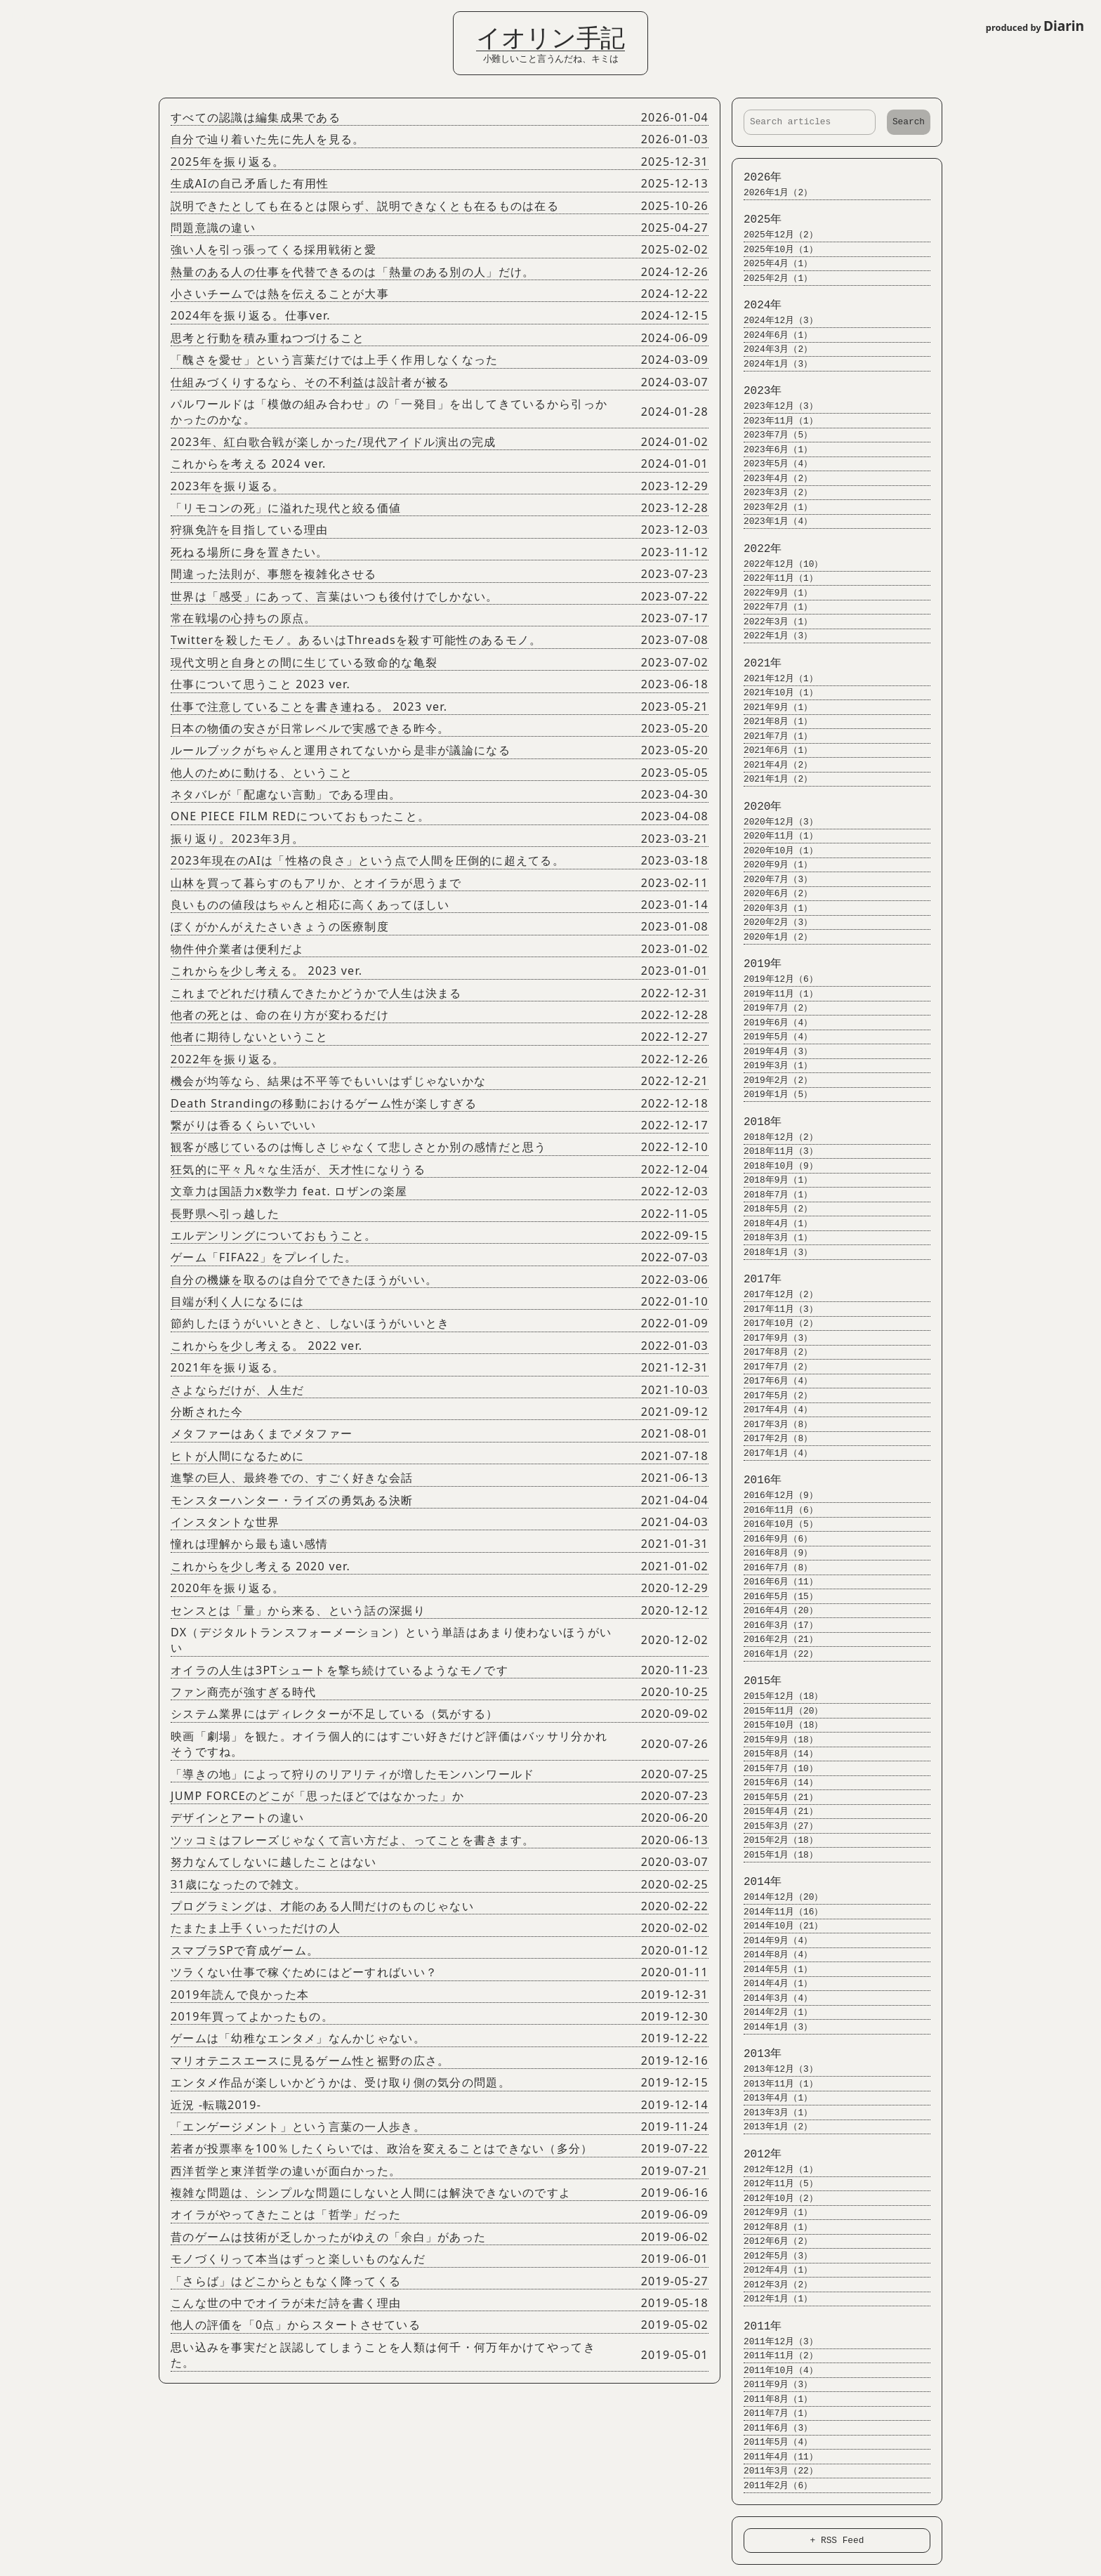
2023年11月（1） (774, 421)
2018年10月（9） (774, 1166)
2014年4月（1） (771, 1984)
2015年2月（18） (774, 1840)
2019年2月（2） (771, 1080)
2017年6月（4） (771, 1381)
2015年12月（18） (777, 1696)
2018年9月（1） (771, 1180)
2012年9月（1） (771, 2213)
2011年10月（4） (774, 2371)
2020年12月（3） (774, 822)
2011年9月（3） (771, 2385)
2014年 (756, 1882)
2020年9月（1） (771, 865)
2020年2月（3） (771, 922)
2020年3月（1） (771, 908)
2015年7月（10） (774, 1769)
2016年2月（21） (774, 1639)
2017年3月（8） (771, 1425)
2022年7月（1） (771, 607)
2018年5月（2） (771, 1209)
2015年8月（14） (774, 1754)
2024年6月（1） (771, 335)
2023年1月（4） (771, 521)
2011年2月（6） (771, 2486)
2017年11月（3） (774, 1309)
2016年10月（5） (774, 1524)
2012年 (756, 2154)
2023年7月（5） (771, 435)
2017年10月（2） (774, 1323)
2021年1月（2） (771, 779)
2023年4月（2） (771, 479)
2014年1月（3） (771, 2027)
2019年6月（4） (771, 1023)
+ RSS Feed (837, 2540)
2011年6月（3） (771, 2428)
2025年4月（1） (771, 264)
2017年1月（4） (771, 1453)
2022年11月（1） (774, 578)
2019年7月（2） (771, 1008)
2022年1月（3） (771, 636)
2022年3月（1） (771, 622)
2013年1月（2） (771, 2127)
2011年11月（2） (774, 2356)
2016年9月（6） (771, 1539)
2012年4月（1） (771, 2270)
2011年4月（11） (774, 2457)
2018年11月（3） (774, 1151)
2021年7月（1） (771, 736)
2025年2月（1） (771, 278)
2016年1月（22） (774, 1654)
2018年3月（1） (771, 1238)
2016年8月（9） (771, 1553)
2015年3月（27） (774, 1826)
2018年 (756, 1122)
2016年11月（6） (774, 1510)
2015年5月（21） (774, 1797)
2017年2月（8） (771, 1439)
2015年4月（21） (774, 1812)
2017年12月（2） (774, 1295)
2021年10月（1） (774, 693)
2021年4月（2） (771, 765)
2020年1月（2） (771, 937)
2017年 (756, 1279)
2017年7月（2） (771, 1367)
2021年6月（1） (771, 750)
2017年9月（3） (771, 1338)
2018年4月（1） (771, 1224)
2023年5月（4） (771, 464)
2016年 (756, 1480)
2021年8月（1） (771, 722)
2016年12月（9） (774, 1495)
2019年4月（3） (771, 1052)
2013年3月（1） (771, 2113)
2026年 (756, 177)
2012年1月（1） (771, 2299)
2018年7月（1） (771, 1195)
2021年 (756, 663)
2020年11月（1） (774, 836)
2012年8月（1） (771, 2227)
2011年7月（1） (771, 2413)
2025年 (756, 220)
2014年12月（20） (777, 1897)
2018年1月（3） (771, 1253)
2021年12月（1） (774, 679)
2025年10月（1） (774, 250)
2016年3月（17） (774, 1625)
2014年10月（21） (777, 1926)
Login (20, 16)
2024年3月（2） (771, 349)
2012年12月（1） (774, 2170)
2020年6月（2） (771, 894)
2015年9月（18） (774, 1740)
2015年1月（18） (774, 1855)
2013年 (756, 2054)
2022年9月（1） (771, 593)
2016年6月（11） (774, 1582)
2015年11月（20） (777, 1711)
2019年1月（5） (771, 1094)
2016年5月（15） (774, 1597)
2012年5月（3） (771, 2256)
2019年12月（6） (774, 979)
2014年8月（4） (771, 1955)
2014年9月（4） (771, 1941)
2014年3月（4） (771, 1998)
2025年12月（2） (774, 235)
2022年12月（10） (777, 564)
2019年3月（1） (771, 1066)
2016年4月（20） (774, 1611)
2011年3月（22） (774, 2471)
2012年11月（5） (774, 2184)
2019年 (756, 964)
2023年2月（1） (771, 507)
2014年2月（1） (771, 2012)
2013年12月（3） (774, 2069)
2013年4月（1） (771, 2098)
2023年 (756, 391)
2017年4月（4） (771, 1410)
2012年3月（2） (771, 2285)
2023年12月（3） (774, 406)
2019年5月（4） (771, 1037)
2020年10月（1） (774, 851)
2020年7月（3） (771, 880)
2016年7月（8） (771, 1568)
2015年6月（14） (774, 1783)
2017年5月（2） (771, 1396)
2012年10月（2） (774, 2198)
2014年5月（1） (771, 1970)
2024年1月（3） (771, 364)
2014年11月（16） (777, 1912)
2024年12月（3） (774, 321)
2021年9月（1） (771, 708)
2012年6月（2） (771, 2241)
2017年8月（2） (771, 1352)
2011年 (756, 2326)
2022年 (756, 549)
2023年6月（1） (771, 450)
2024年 (756, 305)
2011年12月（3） (774, 2342)
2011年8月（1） (771, 2399)
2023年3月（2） (771, 493)
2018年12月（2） (774, 1137)
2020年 (756, 807)
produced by (1035, 25)
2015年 (756, 1681)
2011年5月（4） (771, 2442)
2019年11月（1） (774, 994)
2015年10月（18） (777, 1725)
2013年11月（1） (774, 2084)
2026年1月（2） (771, 193)
